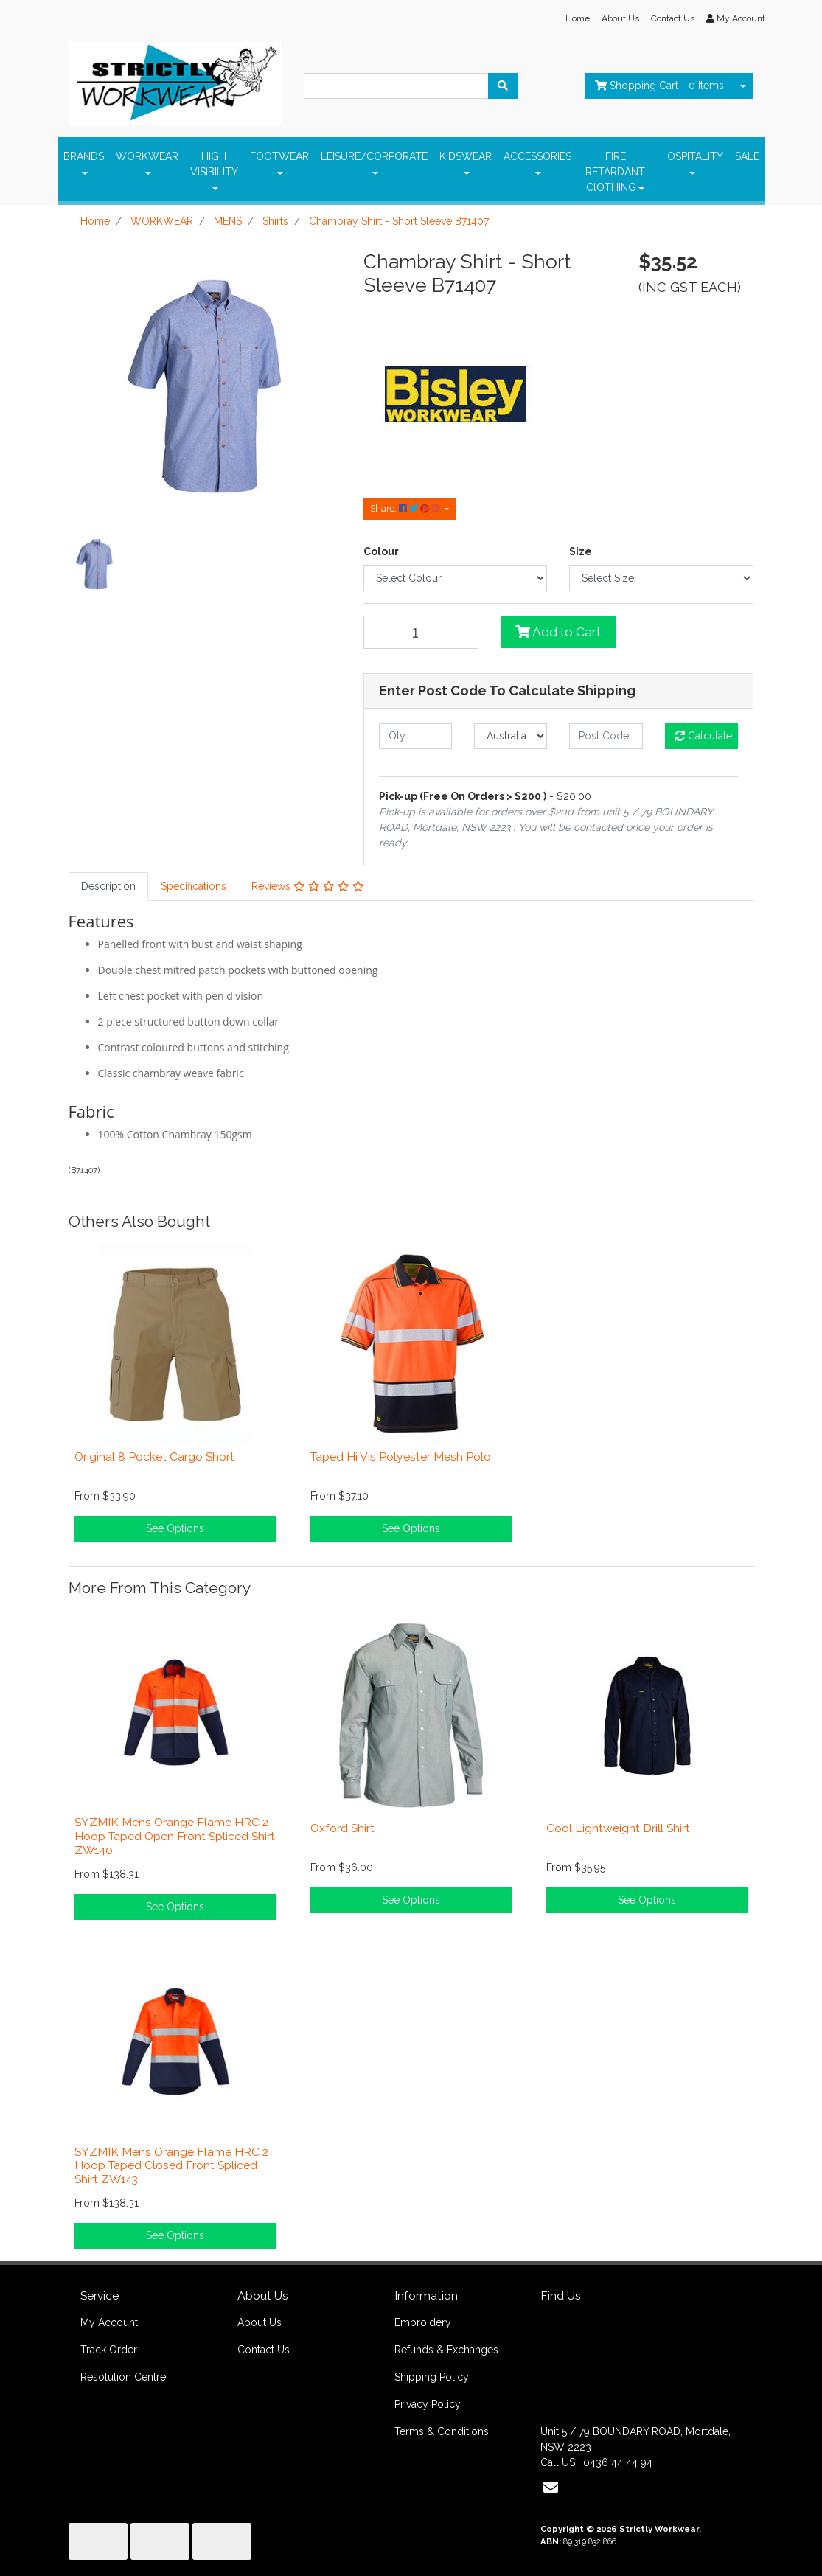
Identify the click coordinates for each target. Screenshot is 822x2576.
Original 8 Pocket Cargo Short (154, 1456)
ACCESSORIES (537, 156)
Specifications (193, 886)
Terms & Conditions (441, 2431)
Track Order (108, 2350)
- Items (659, 85)
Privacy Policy (427, 2404)
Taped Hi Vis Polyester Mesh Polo (400, 1456)
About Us (620, 18)
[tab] (108, 886)
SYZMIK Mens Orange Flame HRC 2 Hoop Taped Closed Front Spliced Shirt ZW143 (171, 2166)
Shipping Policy (431, 2377)
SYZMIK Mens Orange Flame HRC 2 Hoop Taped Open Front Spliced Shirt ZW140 (174, 1836)
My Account (109, 2322)
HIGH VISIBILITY (214, 164)
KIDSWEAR (465, 156)
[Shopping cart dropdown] (743, 86)
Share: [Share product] (406, 508)
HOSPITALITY (691, 156)
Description (108, 886)
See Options (175, 1528)
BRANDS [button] (83, 156)
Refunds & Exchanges (446, 2350)
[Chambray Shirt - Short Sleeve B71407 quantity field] (421, 632)
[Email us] (550, 2487)
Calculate (703, 736)
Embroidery (422, 2322)
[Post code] (605, 736)
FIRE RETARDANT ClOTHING (615, 171)
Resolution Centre (123, 2377)
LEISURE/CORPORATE (374, 156)
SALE (747, 156)
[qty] (415, 736)
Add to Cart (558, 631)
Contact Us (672, 18)
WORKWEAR (147, 156)
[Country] (510, 736)
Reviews (307, 886)
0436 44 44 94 (617, 2462)
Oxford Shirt (342, 1828)
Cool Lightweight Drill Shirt (618, 1828)
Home (577, 18)
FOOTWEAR (279, 156)
